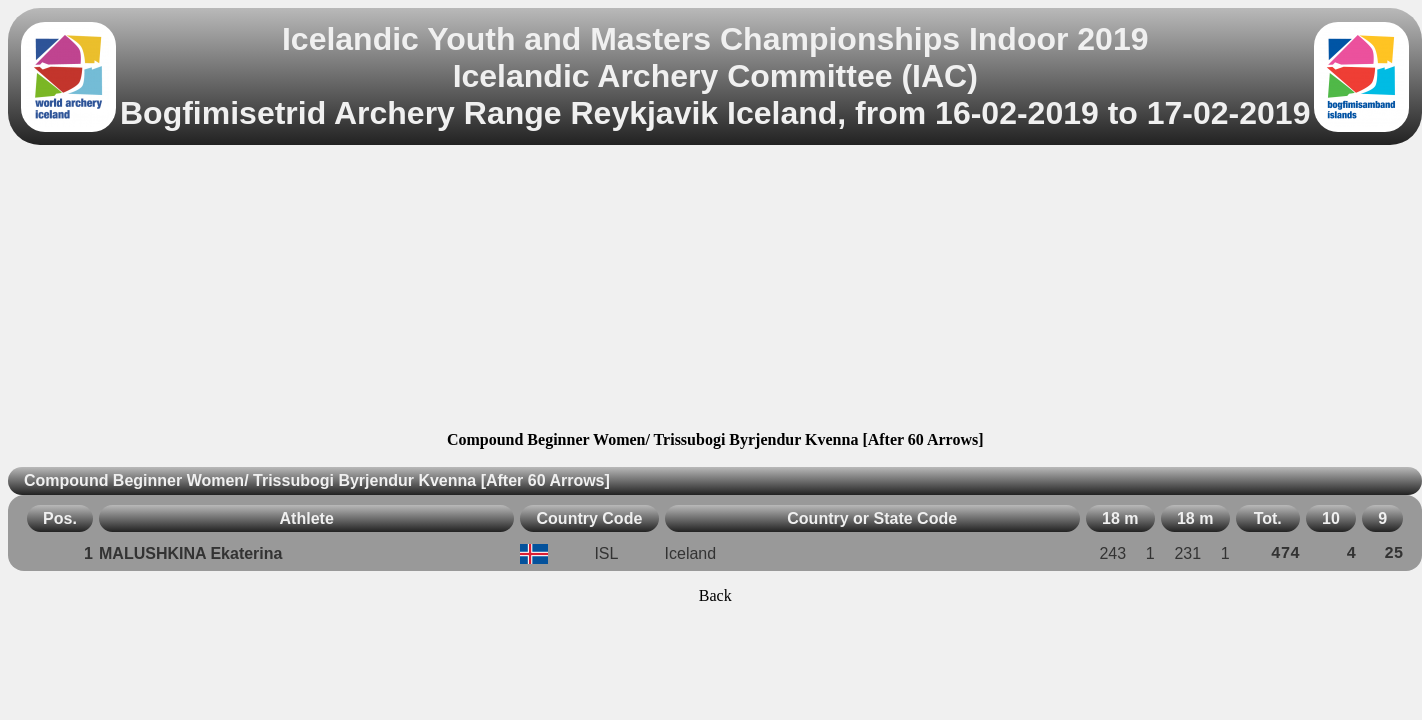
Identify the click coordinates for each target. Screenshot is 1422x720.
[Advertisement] (715, 291)
